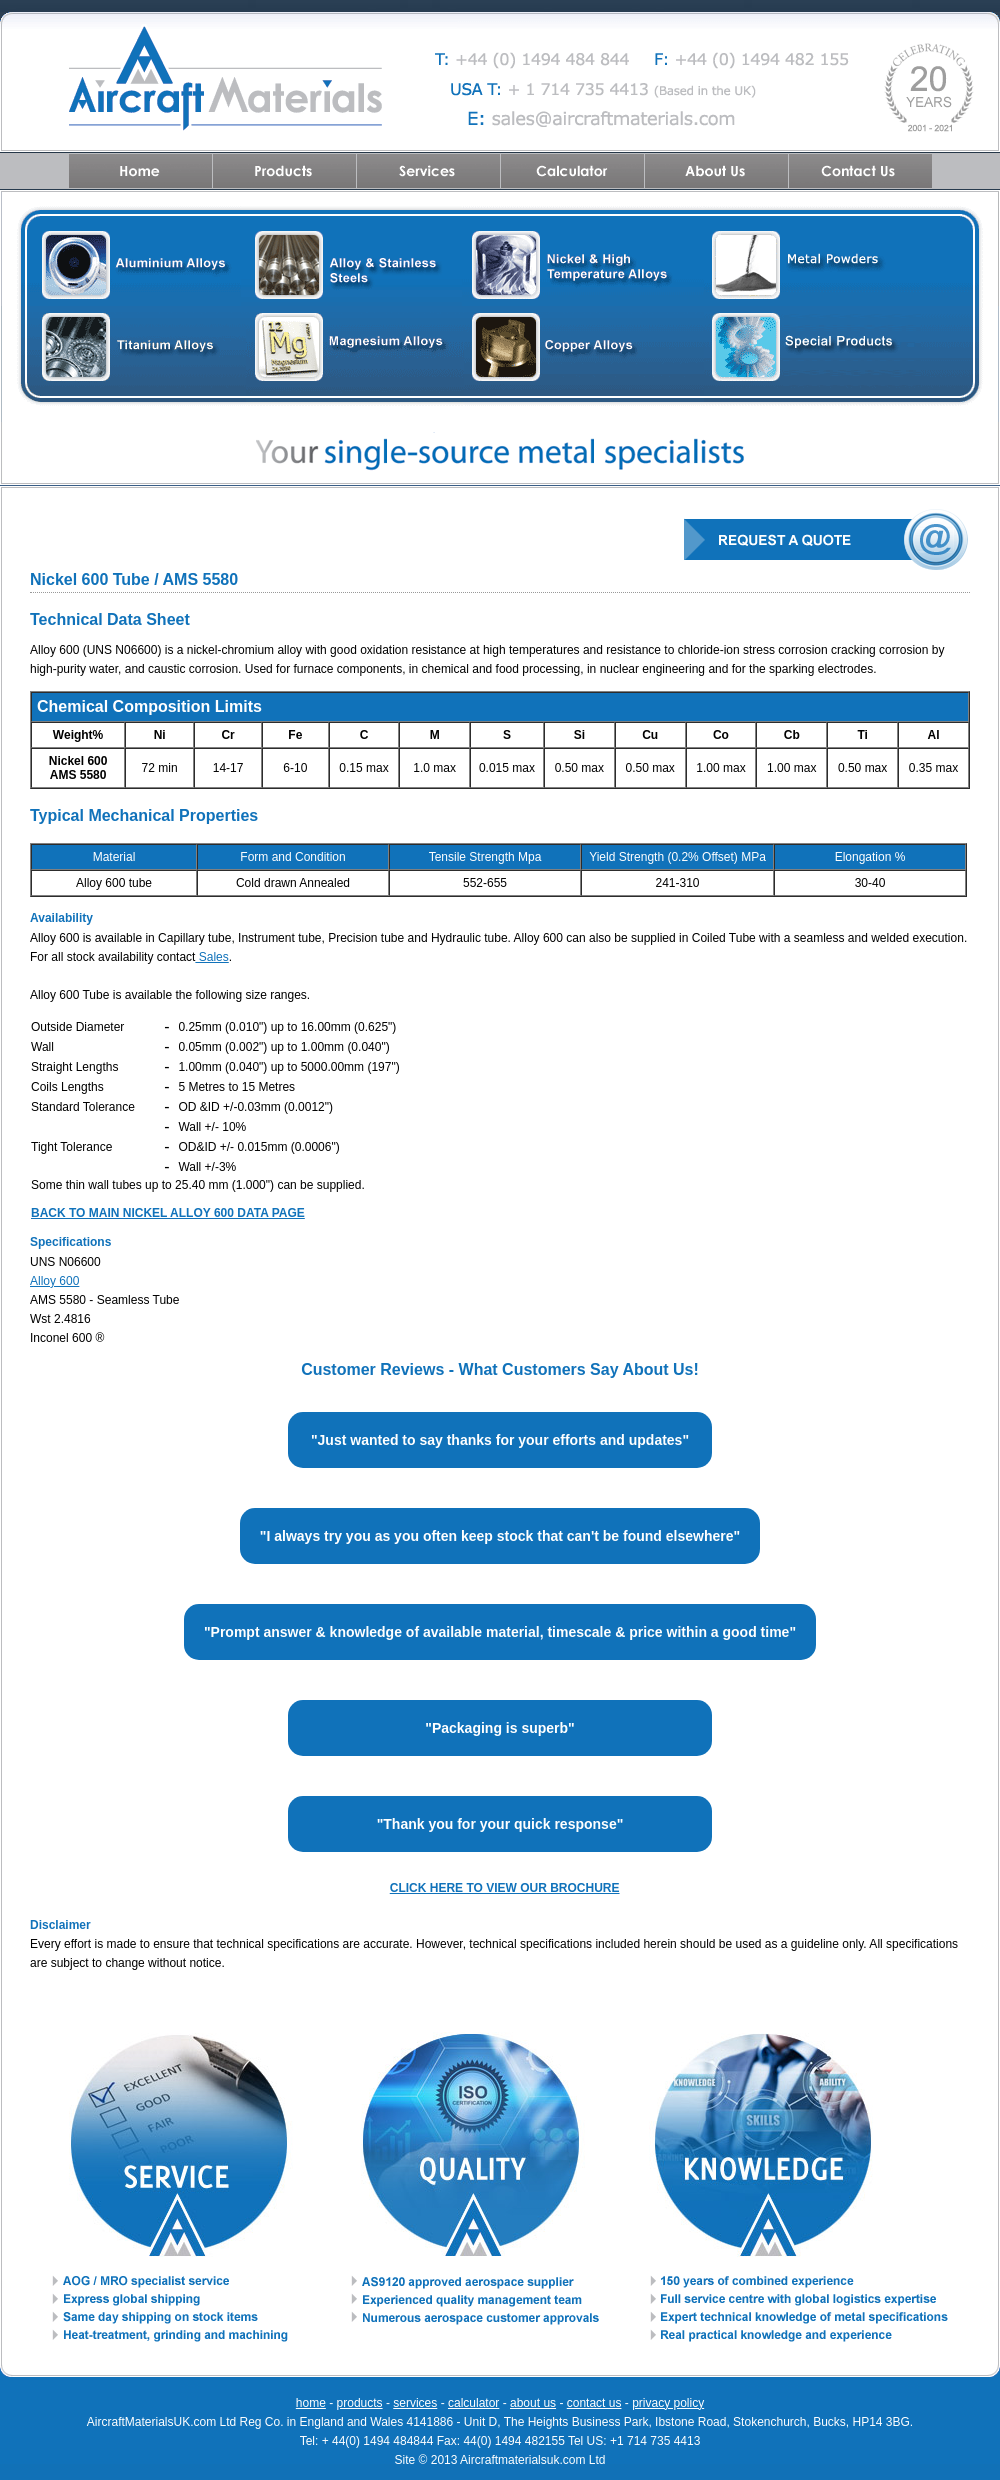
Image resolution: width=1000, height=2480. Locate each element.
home (311, 2403)
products (360, 2403)
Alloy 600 (54, 1281)
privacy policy (668, 2403)
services (415, 2403)
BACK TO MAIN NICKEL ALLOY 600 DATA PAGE (168, 1213)
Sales (211, 957)
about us (533, 2403)
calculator (473, 2403)
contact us (594, 2403)
